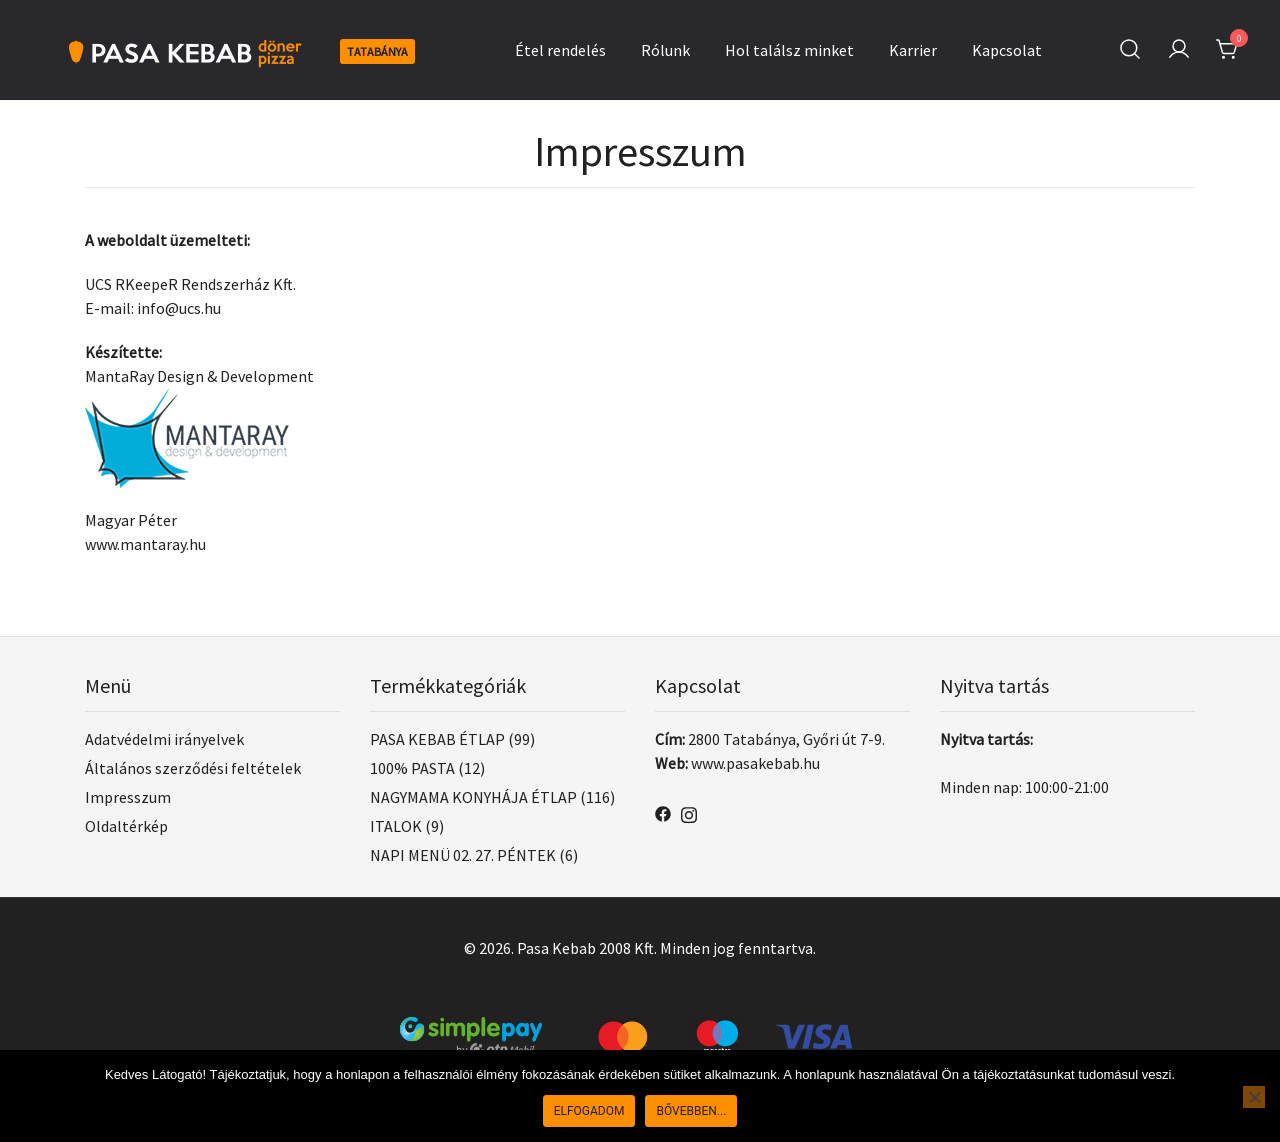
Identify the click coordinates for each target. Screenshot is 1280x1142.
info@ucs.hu (179, 308)
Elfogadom (589, 1111)
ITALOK (396, 826)
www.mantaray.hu (145, 544)
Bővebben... (691, 1111)
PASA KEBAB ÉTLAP (437, 739)
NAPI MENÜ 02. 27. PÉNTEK (463, 855)
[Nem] (1254, 1097)
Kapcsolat (1007, 50)
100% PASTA (412, 768)
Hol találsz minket (789, 50)
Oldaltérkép (126, 826)
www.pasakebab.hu (755, 763)
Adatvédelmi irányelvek (164, 739)
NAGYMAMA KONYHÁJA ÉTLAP (473, 797)
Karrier (913, 50)
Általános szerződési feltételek (193, 768)
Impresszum (128, 797)
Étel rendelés (560, 50)
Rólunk (665, 50)
